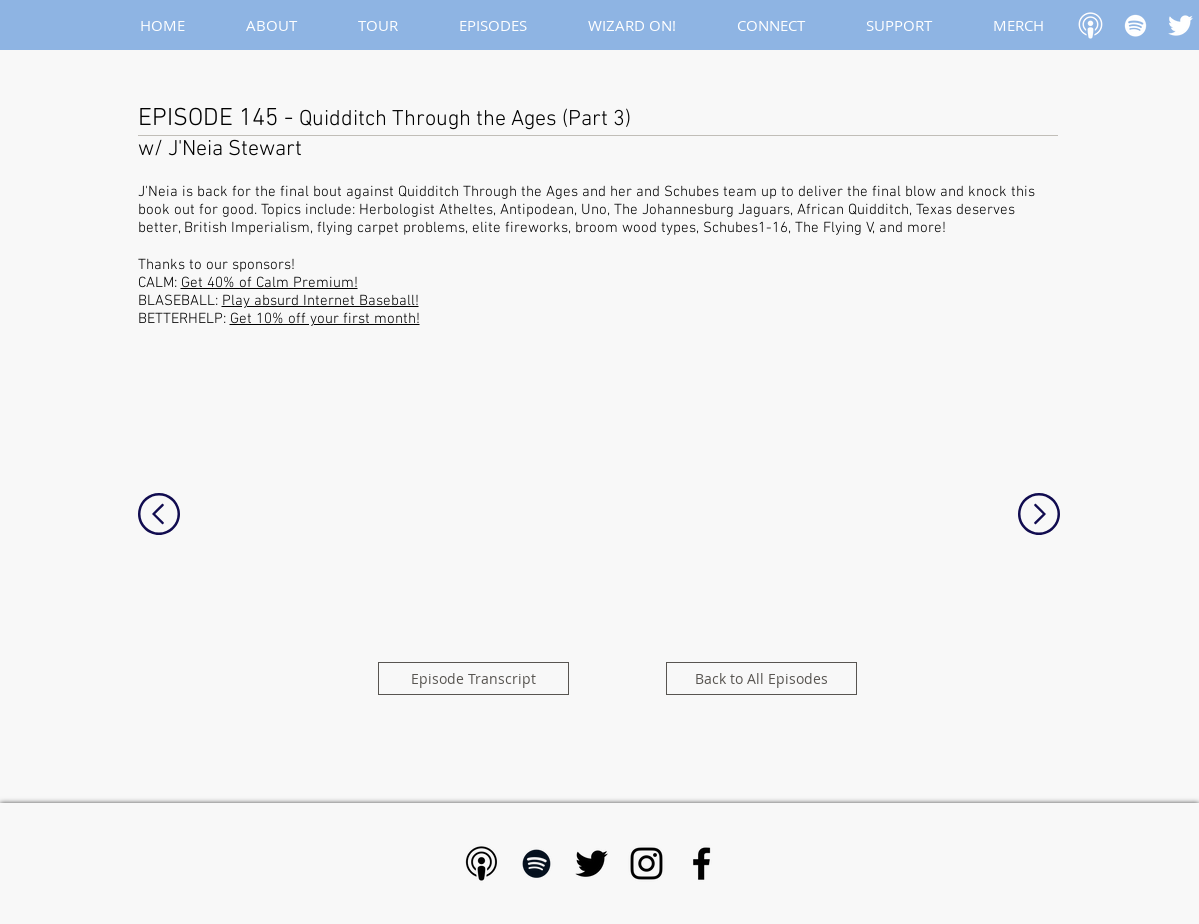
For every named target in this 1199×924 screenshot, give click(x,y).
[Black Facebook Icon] (701, 863)
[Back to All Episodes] (761, 678)
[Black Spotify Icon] (536, 863)
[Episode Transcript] (473, 678)
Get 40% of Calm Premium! (269, 283)
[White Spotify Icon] (1135, 25)
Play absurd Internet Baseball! (320, 301)
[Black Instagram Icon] (646, 863)
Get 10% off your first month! (325, 319)
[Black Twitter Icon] (591, 863)
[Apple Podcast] (1090, 25)
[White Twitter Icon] (1180, 25)
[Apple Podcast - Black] (481, 863)
